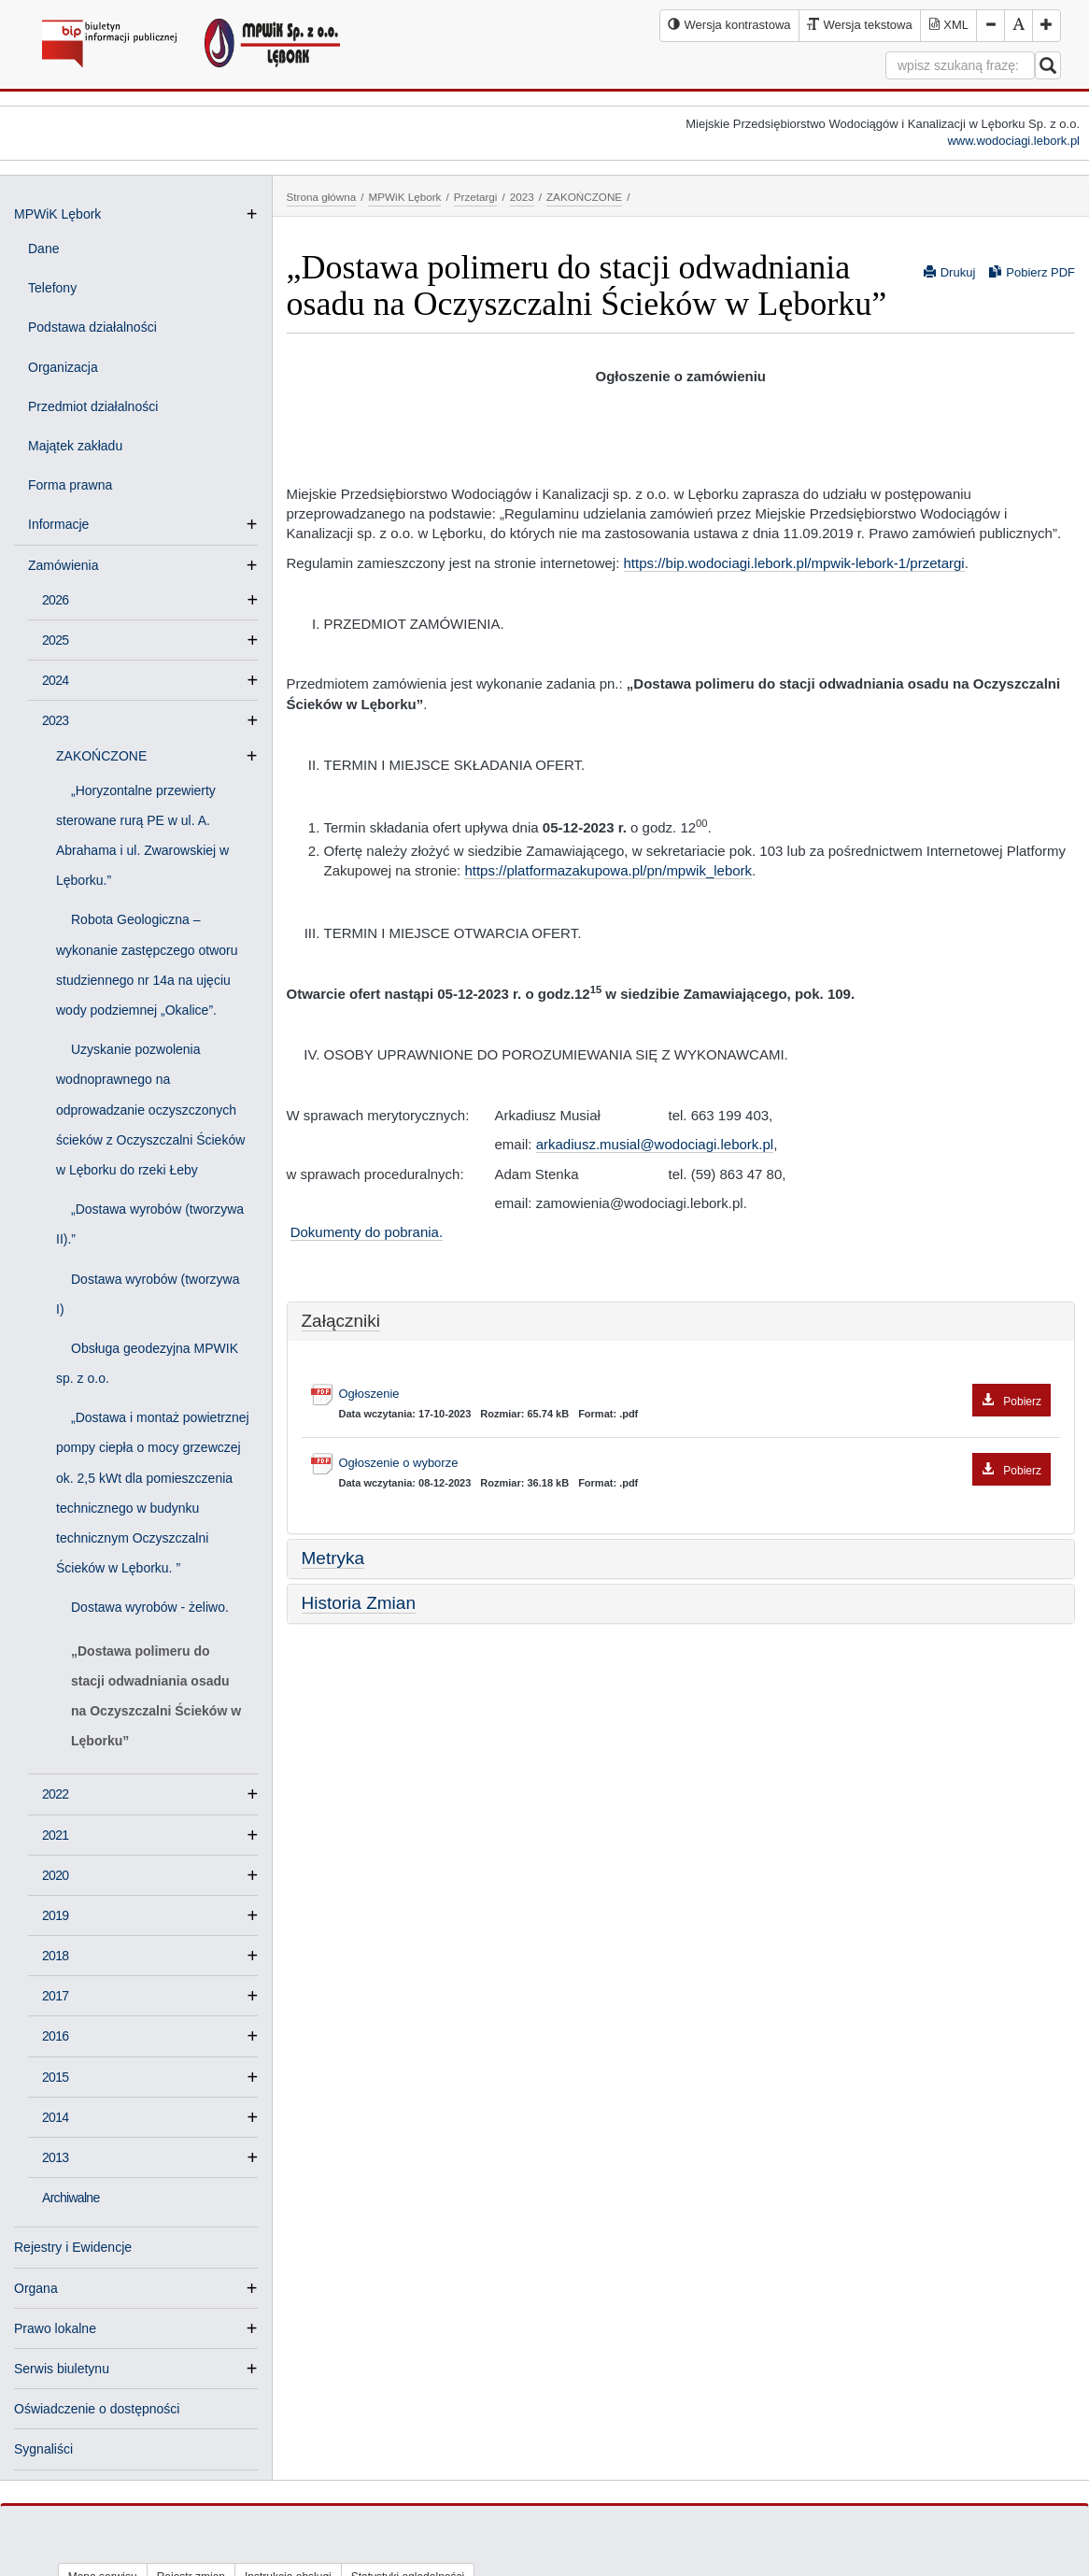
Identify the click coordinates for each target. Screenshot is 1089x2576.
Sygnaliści (43, 2448)
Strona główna (322, 197)
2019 (55, 1915)
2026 (55, 599)
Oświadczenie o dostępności (96, 2408)
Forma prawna (70, 484)
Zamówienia (70, 565)
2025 (55, 640)
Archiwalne (70, 2197)
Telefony (52, 287)
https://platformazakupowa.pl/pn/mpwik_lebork (608, 870)
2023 (55, 720)
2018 (55, 1955)
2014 (55, 2117)
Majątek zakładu (75, 445)
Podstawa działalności (92, 327)
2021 (55, 1835)
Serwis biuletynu (61, 2368)
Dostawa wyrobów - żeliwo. (150, 1607)
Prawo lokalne (55, 2328)
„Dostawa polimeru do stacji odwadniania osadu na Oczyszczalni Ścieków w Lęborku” (156, 1696)
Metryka (333, 1558)
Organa (36, 2288)
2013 (55, 2157)
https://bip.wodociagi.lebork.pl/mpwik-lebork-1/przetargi (794, 563)
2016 (55, 2035)
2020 (55, 1875)
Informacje (66, 524)
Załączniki (341, 1321)
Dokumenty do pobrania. (366, 1232)
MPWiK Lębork (57, 214)
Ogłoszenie (695, 1394)
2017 (55, 1995)
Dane (43, 248)
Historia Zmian (359, 1603)
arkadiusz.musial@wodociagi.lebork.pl (655, 1144)
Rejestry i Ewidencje (73, 2247)
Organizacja (63, 367)
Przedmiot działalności (93, 406)
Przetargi (476, 197)
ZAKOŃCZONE (109, 756)
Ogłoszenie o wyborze (695, 1463)
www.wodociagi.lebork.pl (1013, 141)
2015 (55, 2077)
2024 (55, 680)
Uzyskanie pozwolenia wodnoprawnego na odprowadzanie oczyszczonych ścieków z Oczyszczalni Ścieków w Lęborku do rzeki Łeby (150, 1109)
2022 (55, 1793)
